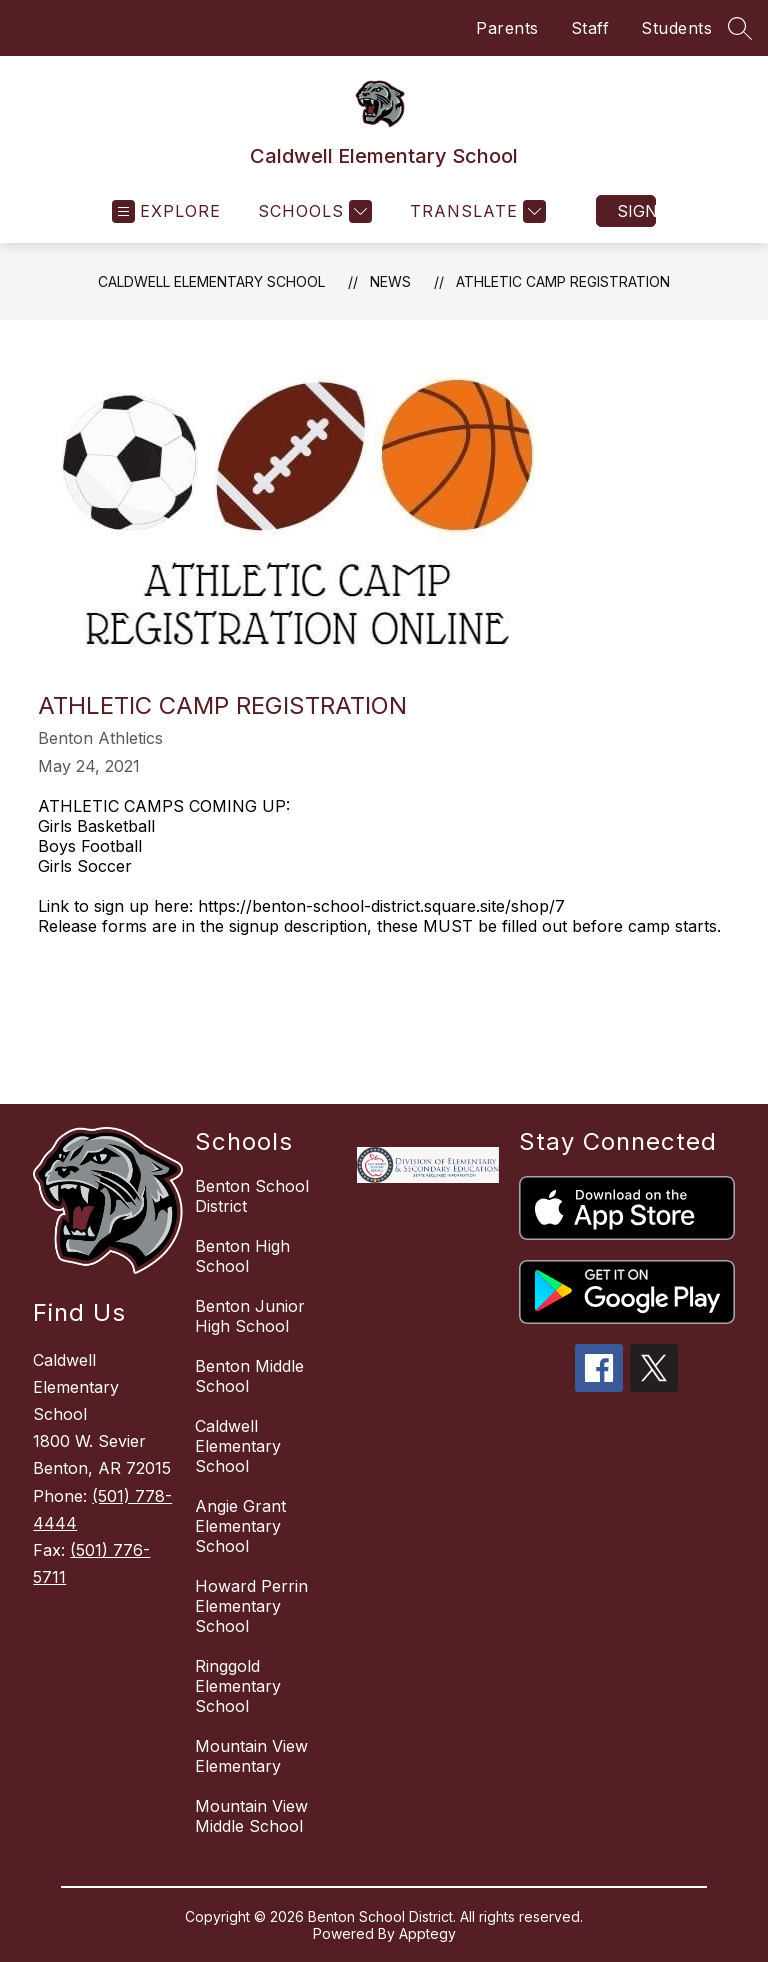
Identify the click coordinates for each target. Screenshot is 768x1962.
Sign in (636, 211)
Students (676, 28)
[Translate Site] (475, 211)
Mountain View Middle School (251, 1816)
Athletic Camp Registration (563, 281)
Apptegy (427, 1933)
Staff (590, 28)
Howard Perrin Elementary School (251, 1606)
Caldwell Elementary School (211, 281)
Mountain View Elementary (251, 1756)
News (390, 281)
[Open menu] (166, 211)
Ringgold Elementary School (238, 1686)
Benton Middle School (249, 1376)
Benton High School (242, 1256)
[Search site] (740, 28)
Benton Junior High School (250, 1316)
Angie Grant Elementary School (240, 1526)
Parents (507, 28)
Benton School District (252, 1196)
